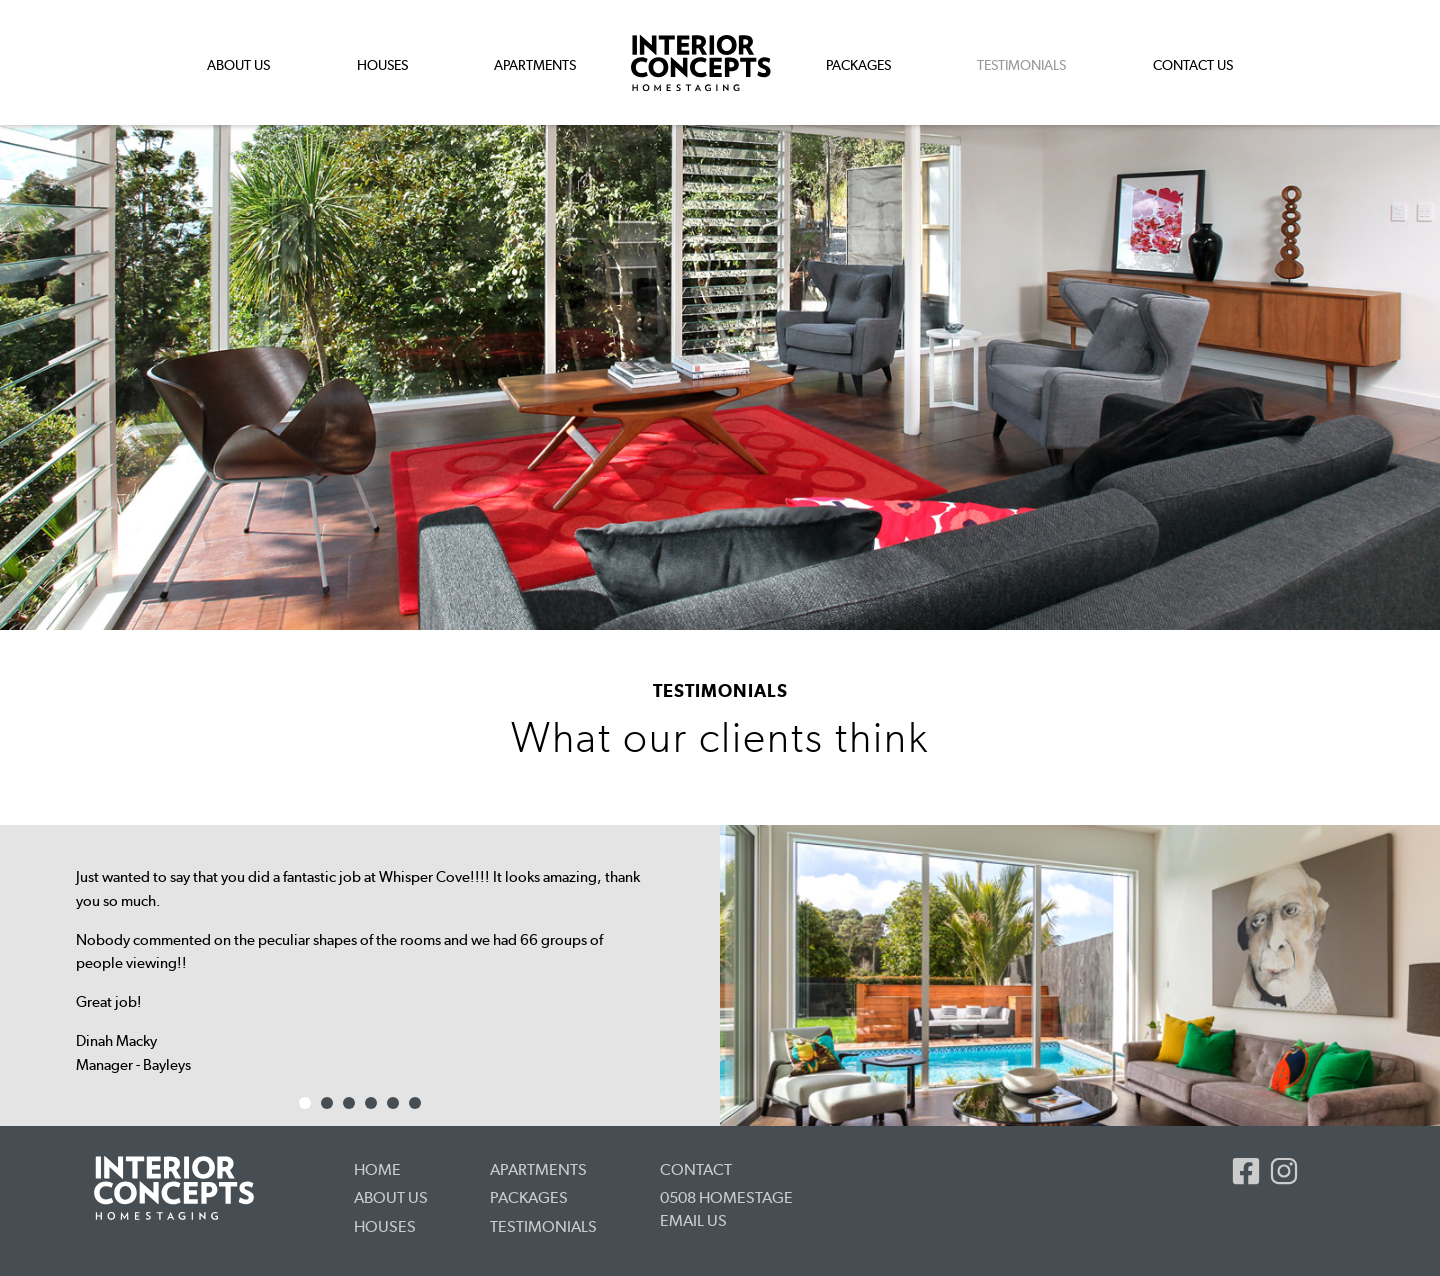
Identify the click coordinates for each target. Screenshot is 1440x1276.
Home (377, 1169)
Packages (858, 65)
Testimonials (543, 1226)
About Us (238, 65)
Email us (693, 1220)
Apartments (535, 65)
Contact (696, 1169)
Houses (382, 65)
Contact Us (1193, 65)
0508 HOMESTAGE (726, 1197)
